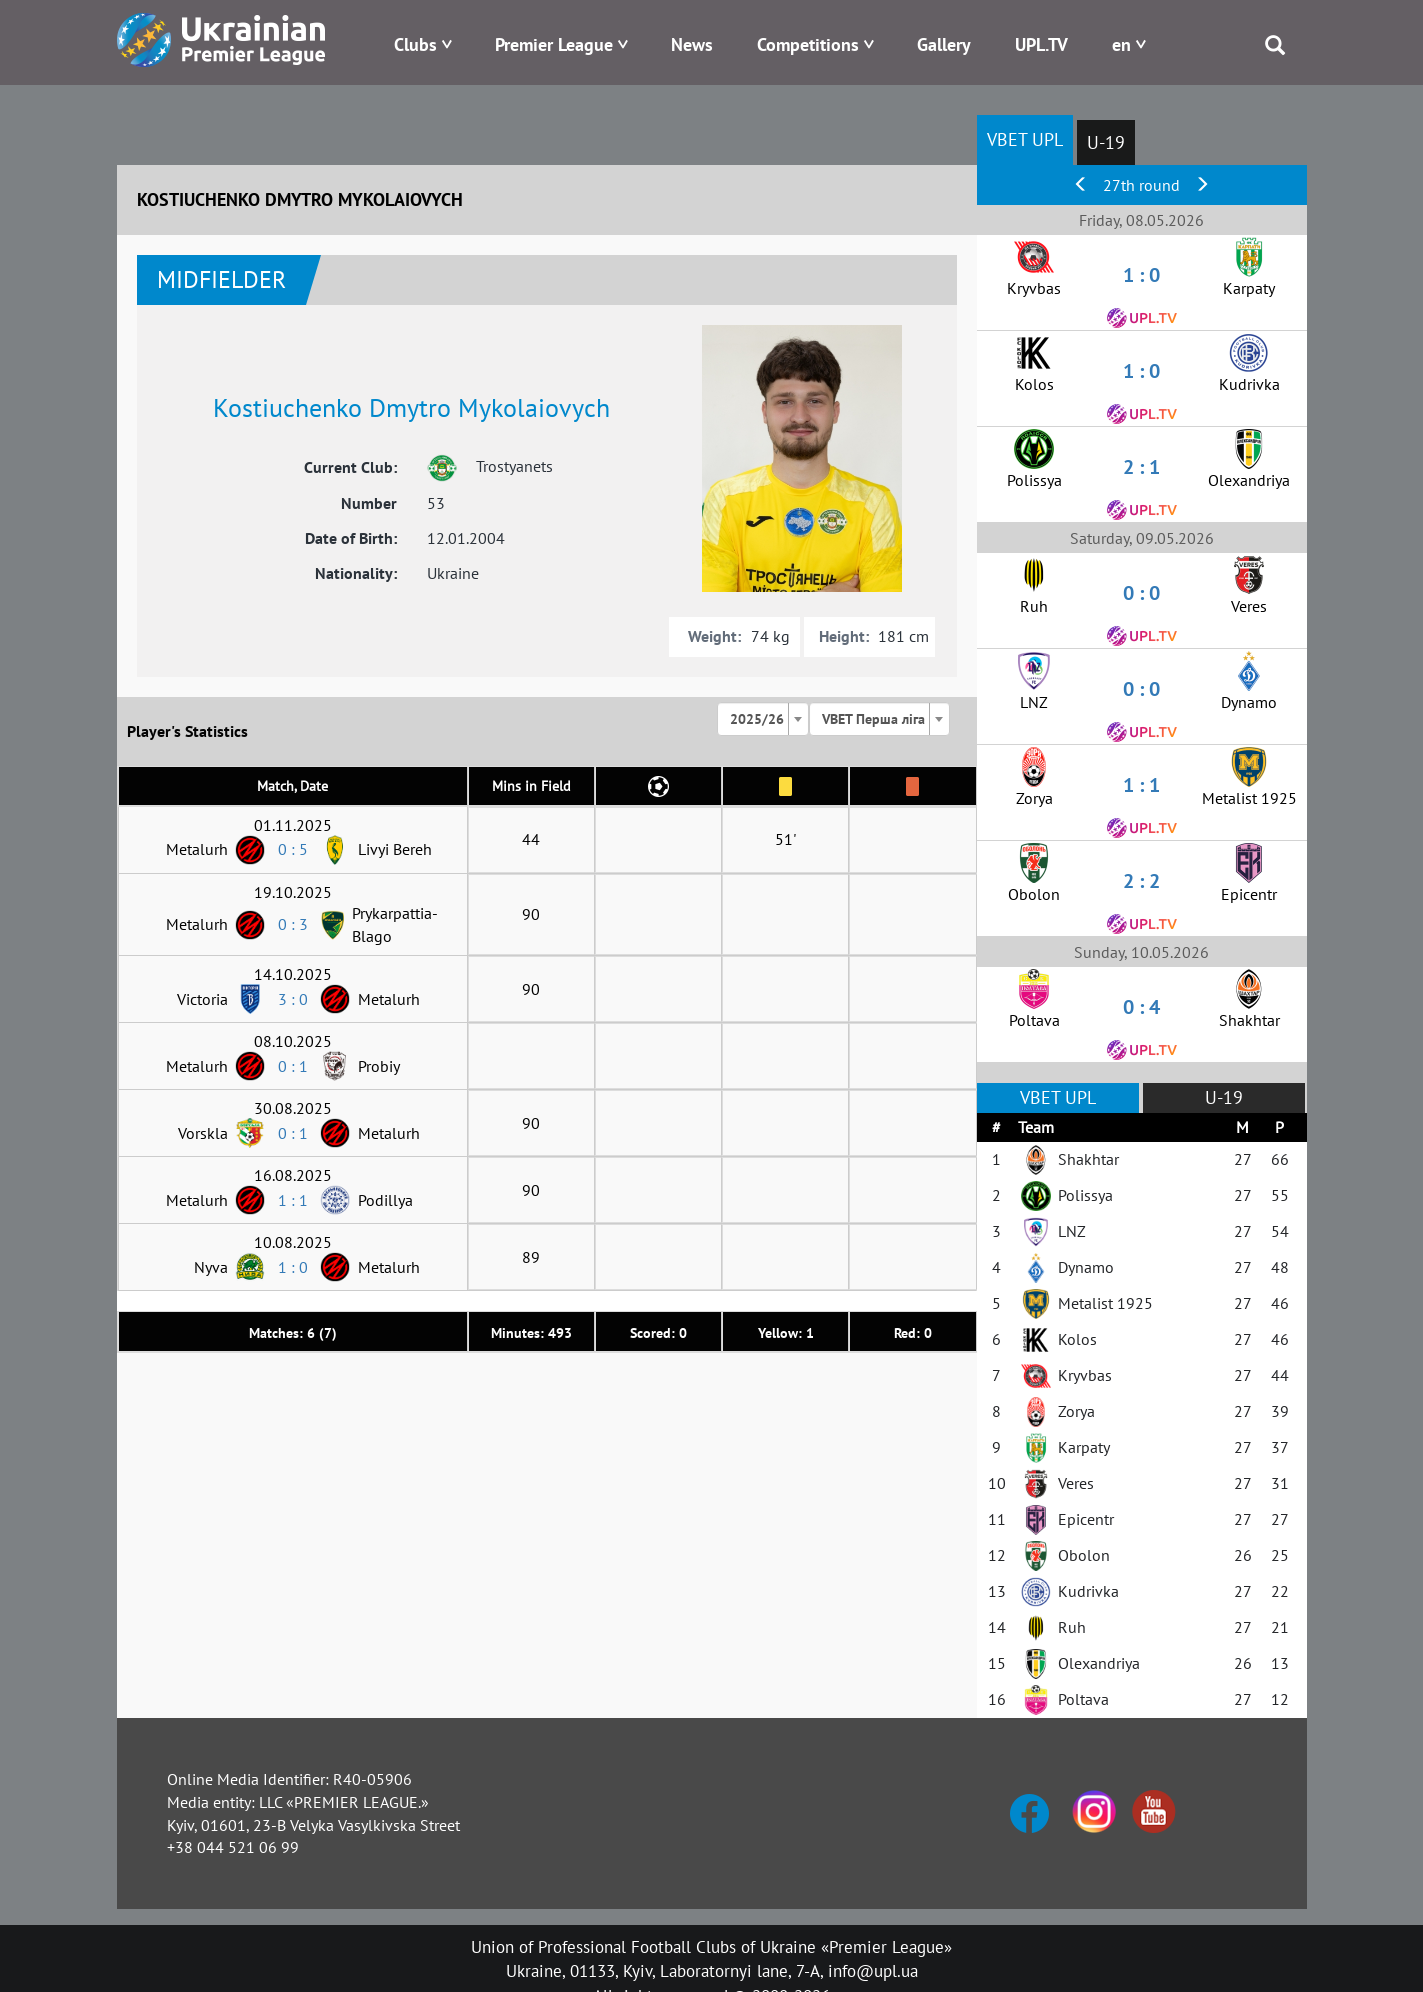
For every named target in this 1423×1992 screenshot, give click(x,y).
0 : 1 (293, 1066)
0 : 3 (293, 924)
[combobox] (763, 719)
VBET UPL (1025, 139)
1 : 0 (293, 1267)
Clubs (415, 44)
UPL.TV (1041, 44)
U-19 (1106, 142)
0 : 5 (293, 849)
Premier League (554, 44)
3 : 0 (293, 999)
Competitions (808, 44)
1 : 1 (293, 1200)
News (692, 44)
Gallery (944, 44)
